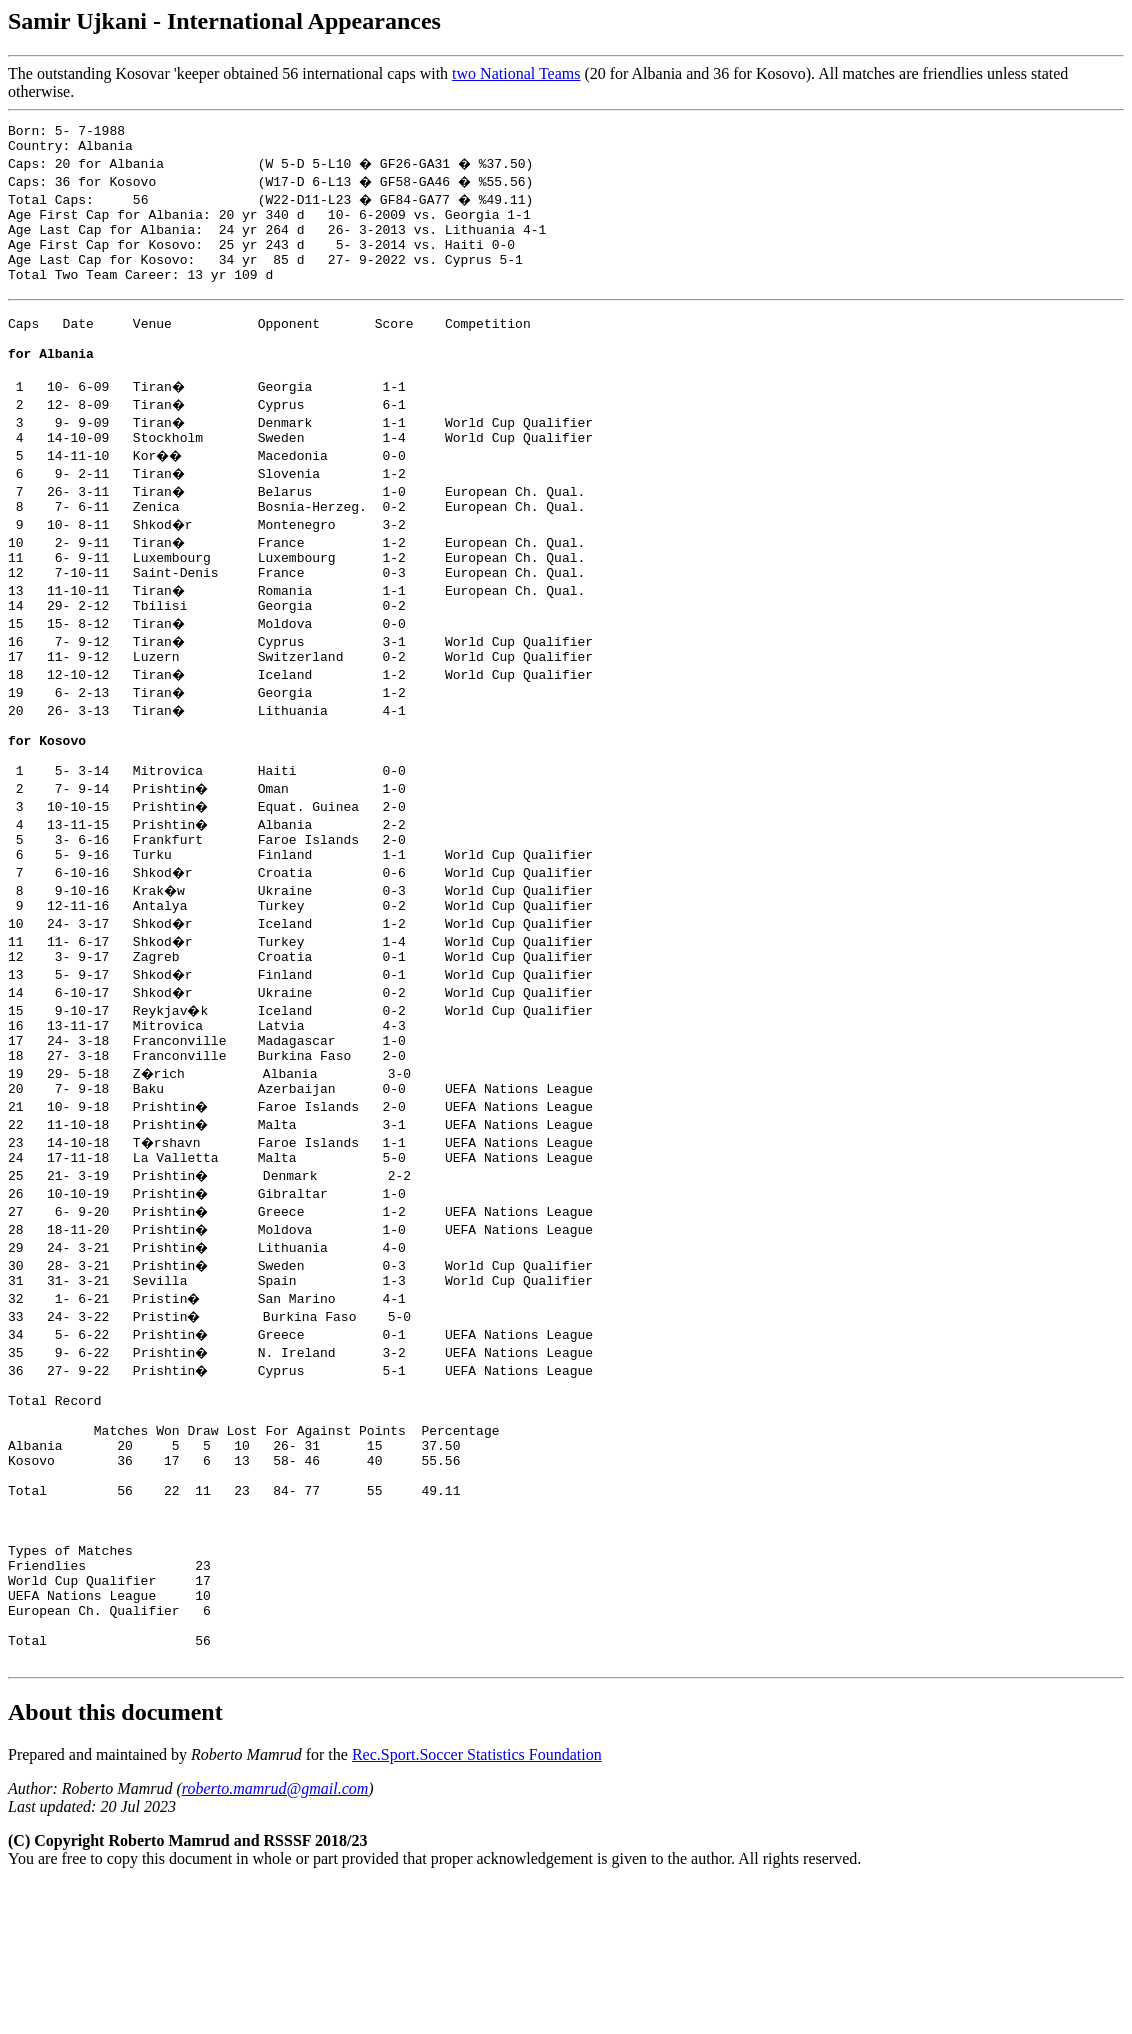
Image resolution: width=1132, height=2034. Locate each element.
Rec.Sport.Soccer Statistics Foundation (477, 1904)
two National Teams (516, 73)
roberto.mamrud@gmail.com (275, 1938)
